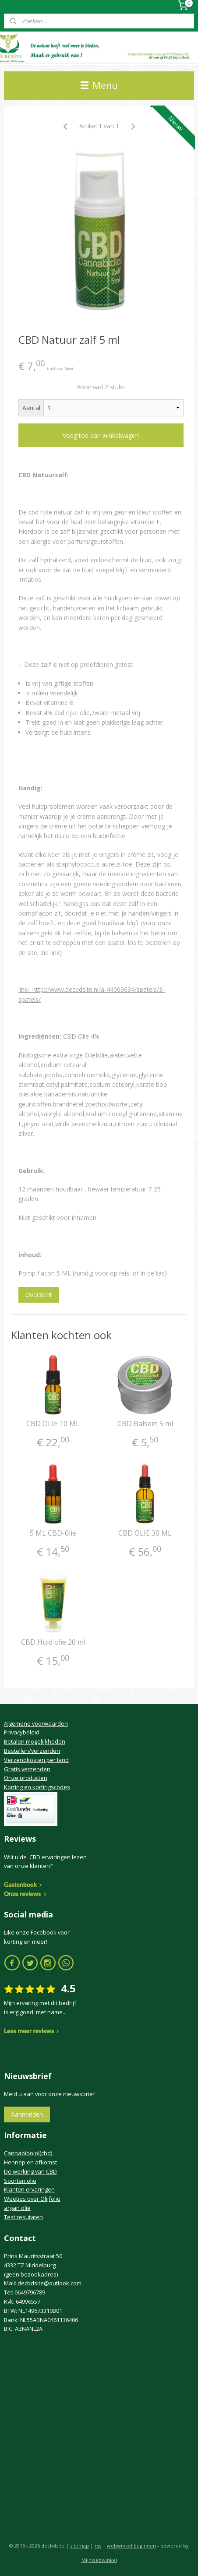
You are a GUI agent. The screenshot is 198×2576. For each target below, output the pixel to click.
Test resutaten (23, 2217)
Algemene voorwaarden (36, 1723)
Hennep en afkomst (30, 2162)
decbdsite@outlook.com (49, 2283)
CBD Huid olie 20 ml (53, 1642)
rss (98, 2545)
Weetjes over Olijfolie (32, 2198)
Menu (99, 85)
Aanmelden (27, 2114)
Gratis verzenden (27, 1769)
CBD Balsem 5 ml (145, 1424)
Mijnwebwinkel (99, 2560)
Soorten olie (20, 2181)
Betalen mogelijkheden (34, 1741)
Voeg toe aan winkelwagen (101, 435)
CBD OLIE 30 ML (145, 1533)
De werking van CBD (30, 2171)
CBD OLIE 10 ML (53, 1424)
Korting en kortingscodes (37, 1787)
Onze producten (25, 1778)
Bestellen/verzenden (32, 1751)
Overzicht (38, 1294)
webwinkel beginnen (131, 2545)
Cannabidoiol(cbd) (28, 2153)
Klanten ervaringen (29, 2189)
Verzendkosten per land (36, 1760)
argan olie (17, 2208)
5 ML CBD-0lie (53, 1533)
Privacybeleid (21, 1732)
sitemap (79, 2545)
